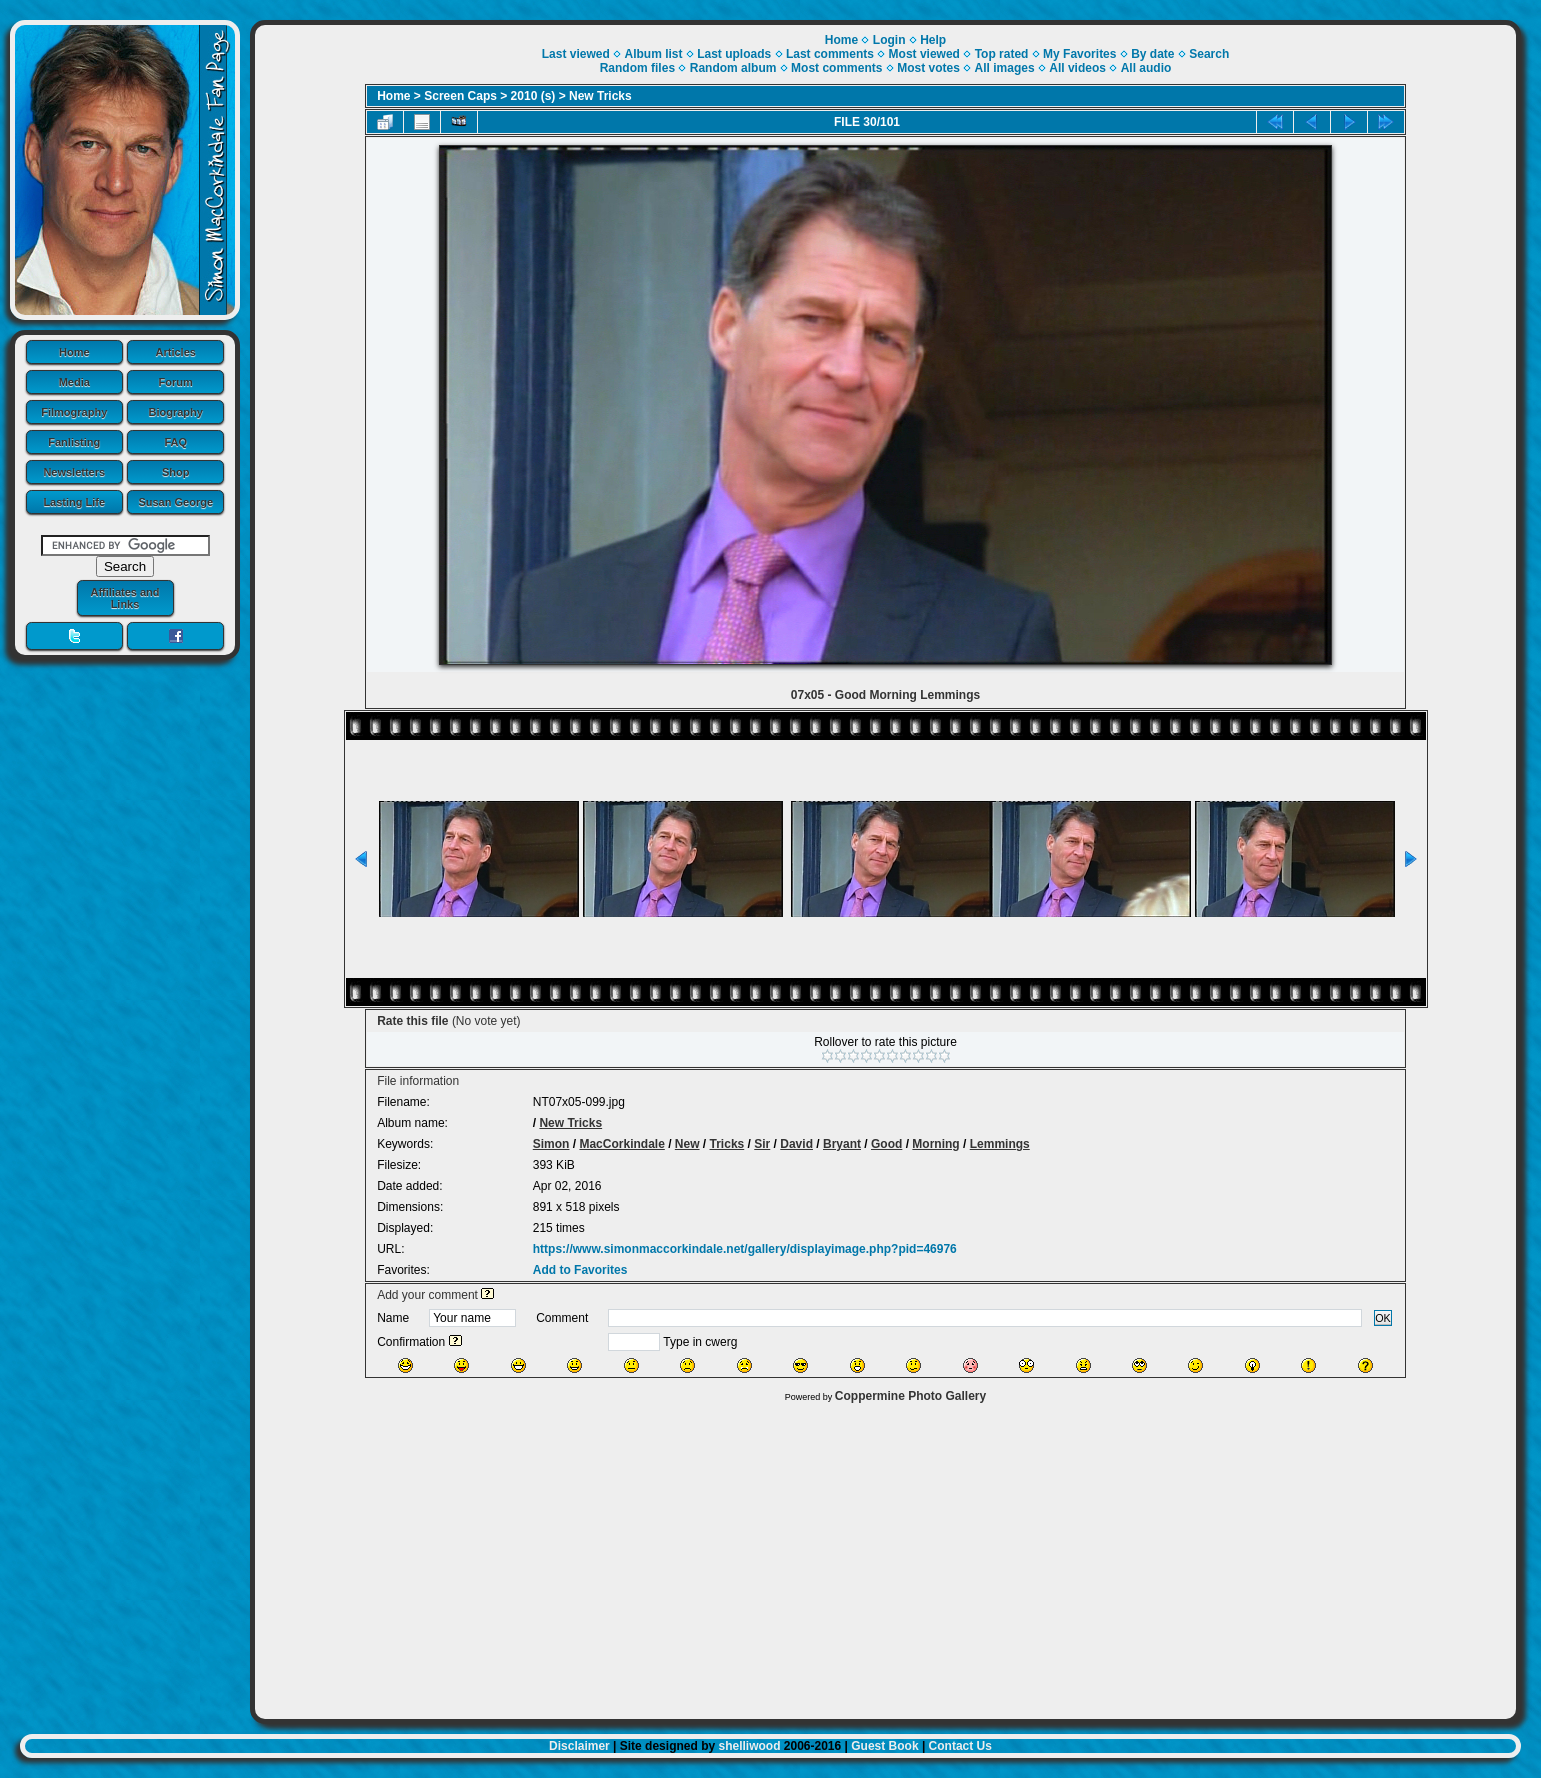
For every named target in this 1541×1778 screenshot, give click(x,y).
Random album (733, 68)
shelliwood (749, 1746)
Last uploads (734, 54)
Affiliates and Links (124, 598)
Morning (935, 1144)
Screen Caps (460, 96)
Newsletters (74, 472)
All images (1005, 68)
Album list (653, 54)
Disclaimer (579, 1746)
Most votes (928, 68)
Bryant (842, 1144)
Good (886, 1144)
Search (1209, 54)
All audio (1146, 68)
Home (74, 352)
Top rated (1002, 54)
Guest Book (884, 1746)
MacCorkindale (621, 1144)
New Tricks (600, 96)
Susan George (175, 502)
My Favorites (1079, 54)
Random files (637, 68)
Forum (176, 382)
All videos (1077, 68)
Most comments (836, 68)
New (687, 1144)
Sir (762, 1144)
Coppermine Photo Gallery (910, 1396)
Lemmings (1000, 1144)
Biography (176, 412)
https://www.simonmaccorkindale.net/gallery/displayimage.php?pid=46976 (745, 1249)
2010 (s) (533, 96)
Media (74, 382)
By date (1152, 54)
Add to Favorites (580, 1270)
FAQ (175, 442)
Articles (176, 352)
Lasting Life (74, 502)
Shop (176, 472)
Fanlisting (74, 442)
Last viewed (576, 54)
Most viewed (924, 54)
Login (889, 40)
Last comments (830, 54)
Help (933, 40)
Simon (551, 1144)
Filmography (74, 412)
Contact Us (960, 1746)
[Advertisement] (886, 1556)
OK (1383, 1318)
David (796, 1144)
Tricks (727, 1144)
